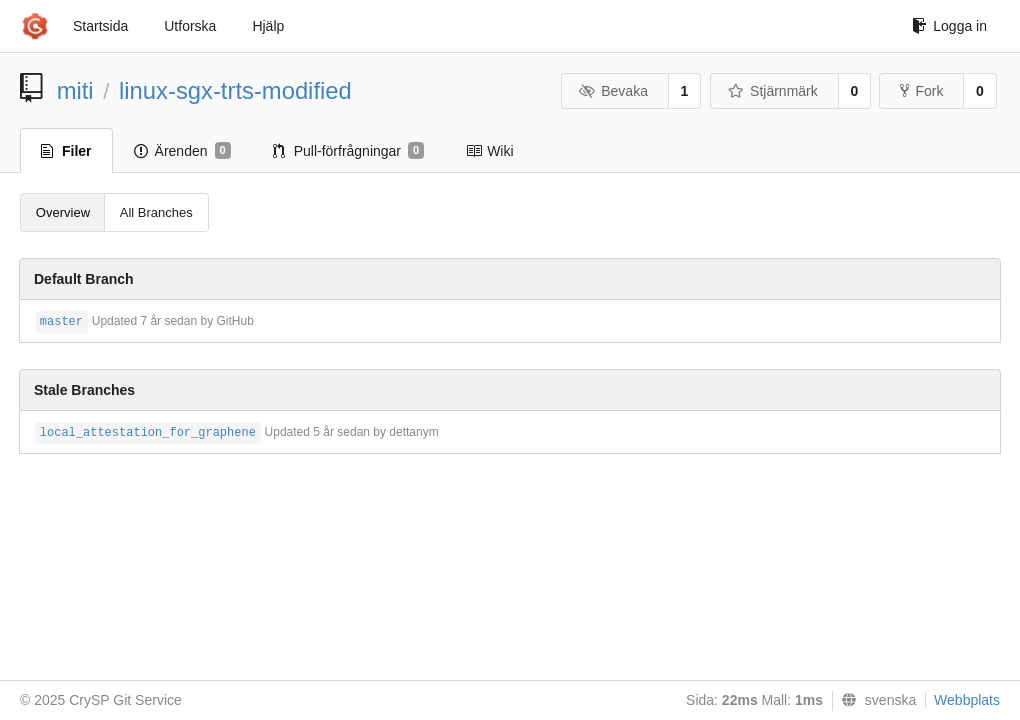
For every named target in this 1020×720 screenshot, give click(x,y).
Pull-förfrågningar (349, 151)
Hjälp (268, 26)
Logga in (949, 26)
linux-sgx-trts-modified (235, 90)
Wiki (489, 151)
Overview (63, 212)
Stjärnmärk (773, 91)
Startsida (100, 26)
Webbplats (967, 700)
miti (75, 90)
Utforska (190, 26)
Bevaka (613, 91)
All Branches (156, 212)
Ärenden (182, 151)
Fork (921, 91)
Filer (66, 151)
